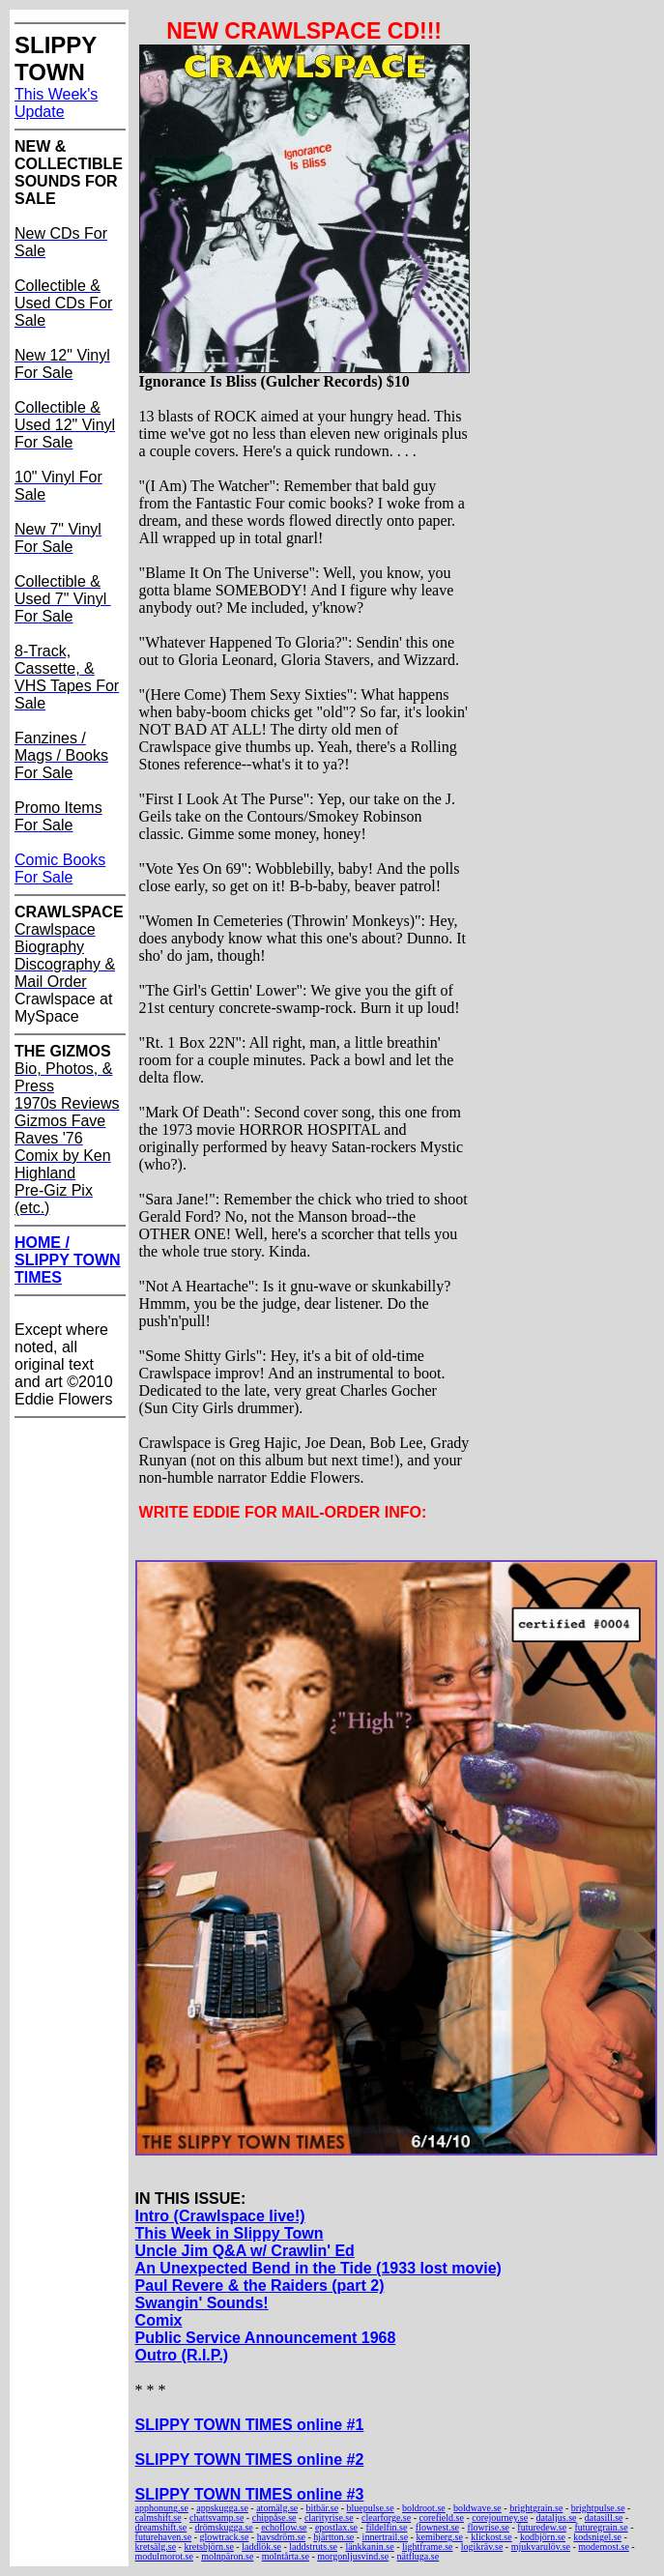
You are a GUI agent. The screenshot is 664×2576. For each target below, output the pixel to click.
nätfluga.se (418, 2556)
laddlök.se (261, 2546)
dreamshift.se (161, 2527)
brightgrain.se (536, 2508)
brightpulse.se (598, 2508)
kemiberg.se (439, 2537)
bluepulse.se (370, 2508)
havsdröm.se (281, 2537)
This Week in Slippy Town (229, 2233)
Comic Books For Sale (59, 868)
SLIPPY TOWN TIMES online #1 (249, 2425)
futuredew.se (541, 2527)
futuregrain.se (600, 2527)
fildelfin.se (386, 2527)
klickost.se (491, 2537)
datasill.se (604, 2517)
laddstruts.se (313, 2546)
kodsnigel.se (597, 2537)
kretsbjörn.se (208, 2546)
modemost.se (603, 2546)
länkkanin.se (369, 2546)
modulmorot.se (164, 2556)
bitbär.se (322, 2508)
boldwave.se (477, 2508)
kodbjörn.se (542, 2537)
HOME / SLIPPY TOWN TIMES (67, 1260)
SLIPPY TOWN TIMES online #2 (249, 2459)
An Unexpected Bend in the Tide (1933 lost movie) (318, 2268)
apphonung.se (161, 2508)
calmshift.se (158, 2517)
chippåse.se (274, 2517)
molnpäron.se (227, 2556)
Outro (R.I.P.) (182, 2355)
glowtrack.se (224, 2537)
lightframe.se (427, 2546)
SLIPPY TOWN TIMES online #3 (249, 2494)
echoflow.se (283, 2527)
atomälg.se (277, 2508)
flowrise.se (488, 2527)
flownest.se (437, 2527)
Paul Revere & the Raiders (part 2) (260, 2285)
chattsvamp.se (216, 2517)
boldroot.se (424, 2508)
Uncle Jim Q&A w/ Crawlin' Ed (245, 2251)
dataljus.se (556, 2517)
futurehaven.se (163, 2537)
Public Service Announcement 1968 (265, 2338)
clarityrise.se (329, 2517)
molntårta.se (285, 2556)
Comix (159, 2320)
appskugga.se (222, 2508)
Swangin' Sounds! (202, 2303)
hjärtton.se (333, 2537)
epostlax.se (336, 2527)
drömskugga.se (224, 2527)
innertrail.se (385, 2537)
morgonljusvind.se (353, 2556)
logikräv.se (482, 2546)
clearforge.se (386, 2517)
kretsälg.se (156, 2546)
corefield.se (441, 2517)
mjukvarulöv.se (540, 2546)
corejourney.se (500, 2517)
